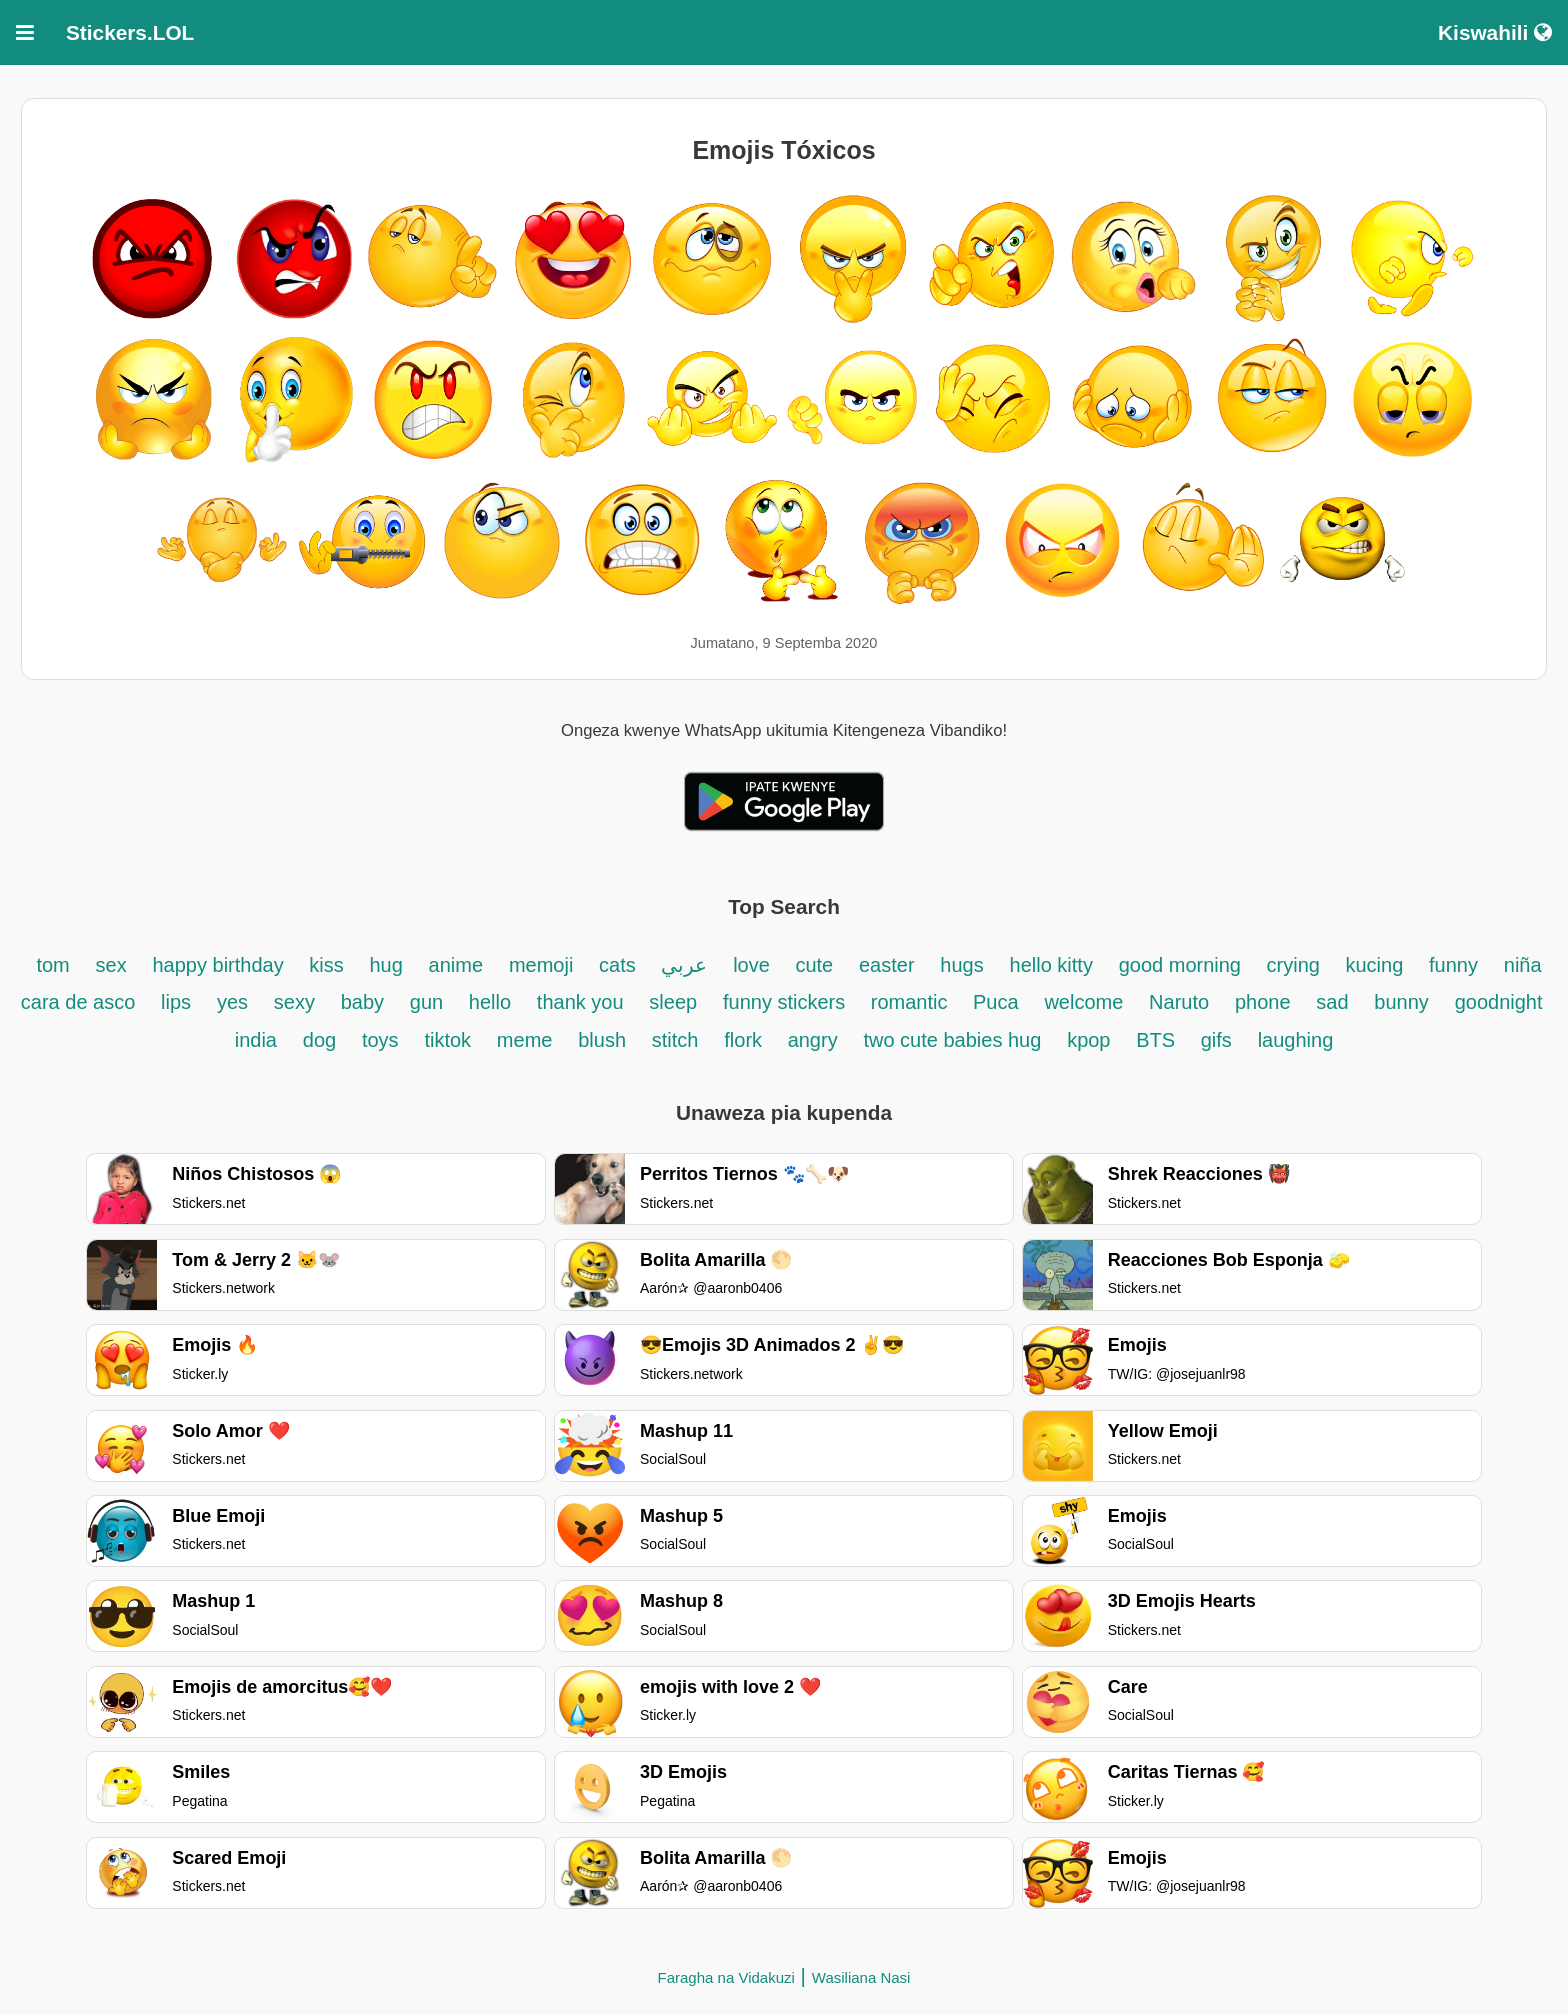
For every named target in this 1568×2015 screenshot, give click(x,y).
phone (1263, 1002)
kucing (1374, 965)
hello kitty (1051, 965)
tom (52, 965)
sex (111, 965)
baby (362, 1002)
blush (602, 1040)
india (256, 1040)
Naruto (1179, 1002)
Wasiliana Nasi (861, 1977)
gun (429, 1002)
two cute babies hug (952, 1040)
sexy (294, 1002)
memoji (541, 965)
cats (620, 965)
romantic (912, 1002)
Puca (996, 1002)
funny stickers (787, 1002)
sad (1332, 1002)
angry (813, 1040)
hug (385, 965)
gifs (1216, 1040)
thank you (580, 1002)
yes (232, 1002)
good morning (1183, 965)
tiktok (447, 1040)
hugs (961, 965)
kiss (326, 965)
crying (1296, 965)
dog (319, 1040)
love (754, 965)
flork (745, 1040)
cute (814, 965)
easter (887, 965)
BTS (1158, 1040)
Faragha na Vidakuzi (726, 1977)
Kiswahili (1495, 32)
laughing (1296, 1040)
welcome (1083, 1002)
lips (176, 1002)
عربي (684, 965)
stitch (675, 1040)
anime (456, 965)
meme (525, 1040)
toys (380, 1040)
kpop (1088, 1040)
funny (1453, 965)
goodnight (1499, 1002)
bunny (1401, 1002)
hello (490, 1002)
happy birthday (220, 965)
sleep (673, 1002)
